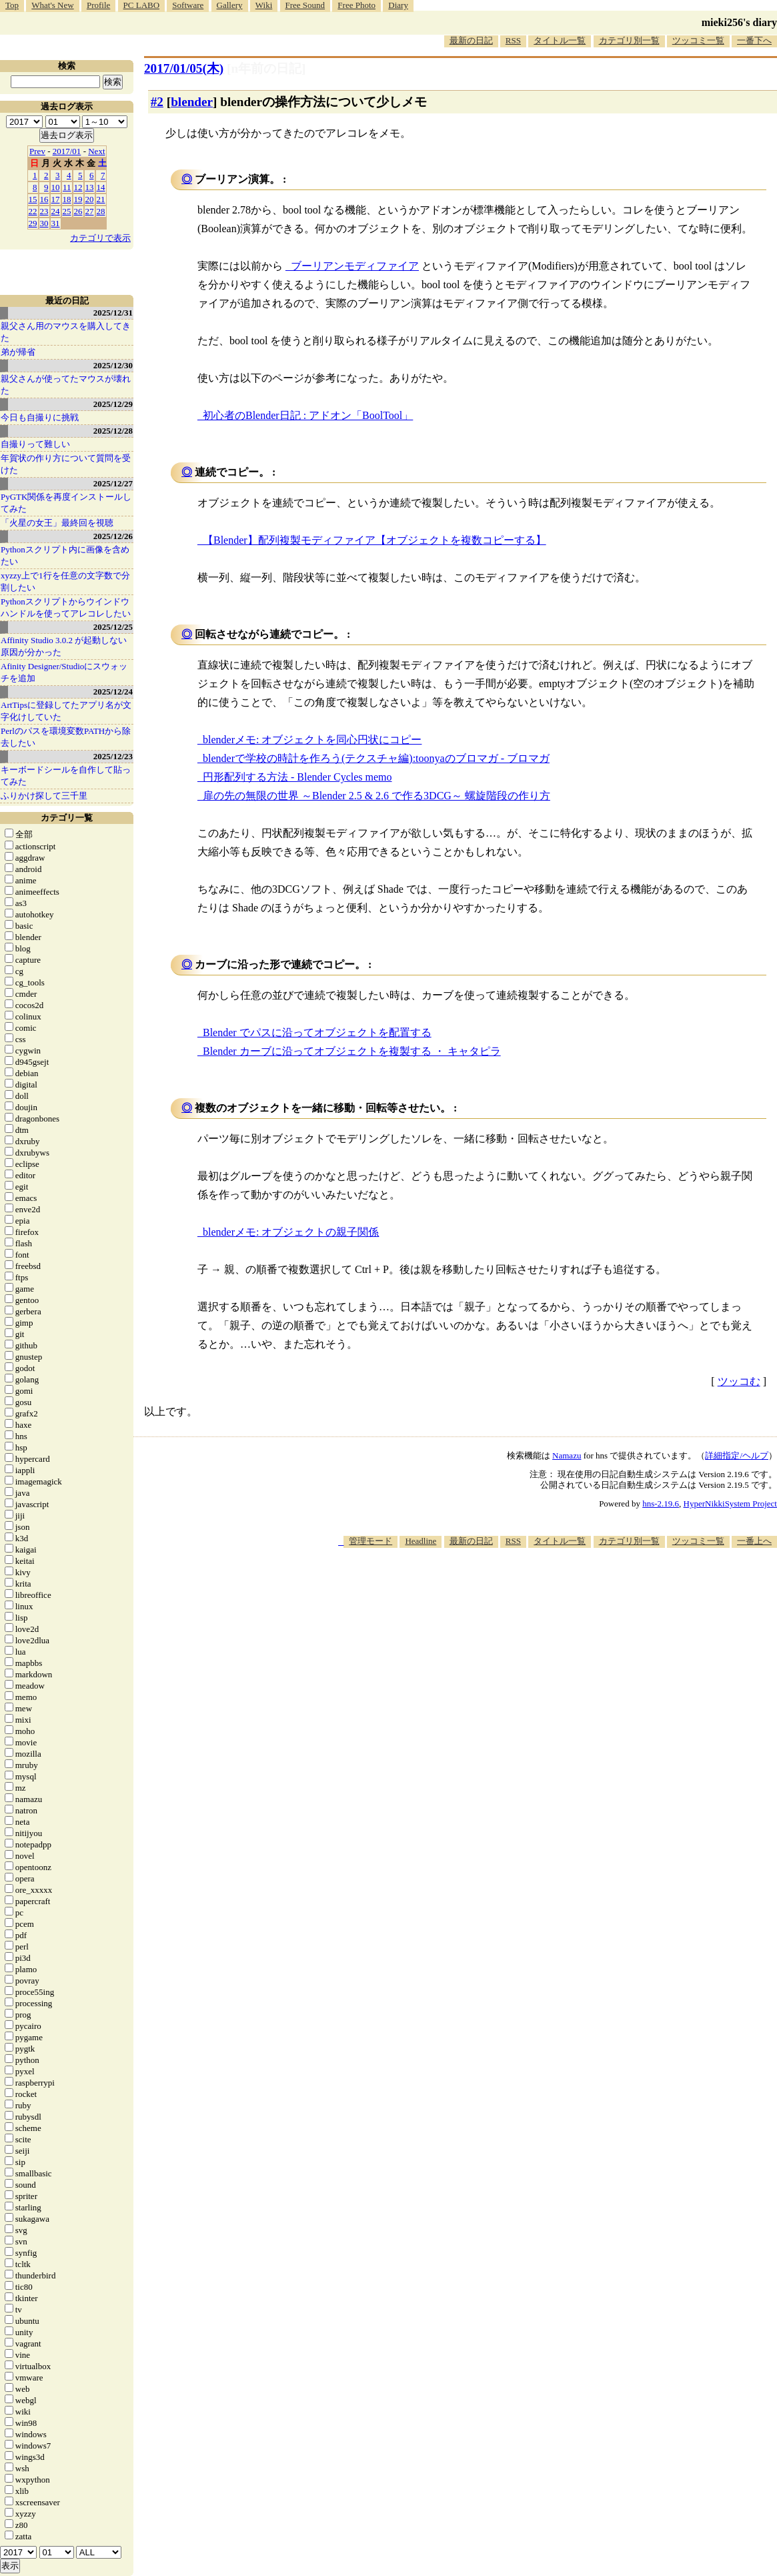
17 (55, 199)
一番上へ (754, 1541)
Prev (37, 151)
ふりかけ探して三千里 (44, 796)
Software (187, 5)
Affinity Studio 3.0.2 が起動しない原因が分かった (64, 646)
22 (33, 211)
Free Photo (356, 5)
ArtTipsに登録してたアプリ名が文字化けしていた (66, 711)
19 (78, 199)
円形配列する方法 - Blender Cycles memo (297, 777)
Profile (98, 5)
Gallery (230, 5)
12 (78, 187)
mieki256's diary (739, 22)
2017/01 (67, 151)
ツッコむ (739, 1381)
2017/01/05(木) (183, 68)
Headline (420, 1541)
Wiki (263, 5)
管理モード (370, 1541)
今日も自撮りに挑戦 (40, 417)
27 (89, 211)
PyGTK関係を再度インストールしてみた (66, 503)
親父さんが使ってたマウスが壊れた (66, 385)
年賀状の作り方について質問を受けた (66, 464)
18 (67, 199)
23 (44, 211)
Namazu (566, 1455)
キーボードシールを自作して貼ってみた (66, 776)
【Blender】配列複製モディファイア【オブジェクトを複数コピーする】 (374, 540)
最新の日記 (471, 40)
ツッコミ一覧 (698, 40)
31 (55, 223)
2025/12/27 (113, 483)
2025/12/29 (113, 404)
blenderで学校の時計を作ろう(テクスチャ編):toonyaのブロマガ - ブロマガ (376, 758)
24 (55, 211)
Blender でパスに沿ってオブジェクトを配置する (317, 1032)
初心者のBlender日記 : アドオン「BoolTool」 (308, 415)
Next (96, 151)
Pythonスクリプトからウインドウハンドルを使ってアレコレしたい (66, 607)
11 (67, 187)
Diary (398, 5)
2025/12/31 (113, 313)
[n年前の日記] (266, 68)
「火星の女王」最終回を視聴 (57, 523)
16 (44, 199)
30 (44, 223)
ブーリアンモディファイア (355, 266)
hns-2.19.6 (660, 1503)
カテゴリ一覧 (67, 818)
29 (33, 223)
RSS (513, 40)
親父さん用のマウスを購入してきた (66, 332)
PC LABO (141, 5)
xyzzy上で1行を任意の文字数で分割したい (65, 581)
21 (101, 199)
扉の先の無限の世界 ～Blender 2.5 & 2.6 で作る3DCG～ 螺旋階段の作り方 (376, 795)
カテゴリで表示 (100, 238)
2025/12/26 (113, 536)
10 (55, 187)
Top (12, 5)
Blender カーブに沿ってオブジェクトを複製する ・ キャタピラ (352, 1051)
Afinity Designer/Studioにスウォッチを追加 (64, 672)
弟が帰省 (18, 352)
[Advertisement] (534, 1589)
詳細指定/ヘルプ (736, 1455)
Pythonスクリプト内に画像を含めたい (65, 555)
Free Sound (305, 5)
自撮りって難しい (35, 444)
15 (33, 199)
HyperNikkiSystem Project (730, 1503)
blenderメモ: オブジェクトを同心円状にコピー (312, 739)
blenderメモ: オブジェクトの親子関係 (291, 1232)
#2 (157, 102)
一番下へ (754, 40)
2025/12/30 (113, 365)
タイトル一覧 (560, 40)
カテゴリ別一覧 (629, 40)
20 (89, 199)
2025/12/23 (113, 756)
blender (192, 102)
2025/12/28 (113, 431)
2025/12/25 (113, 627)
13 (89, 187)
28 (101, 211)
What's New (52, 5)
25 (67, 211)
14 (101, 187)
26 (78, 211)
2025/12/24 (113, 692)
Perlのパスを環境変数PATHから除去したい (66, 737)
